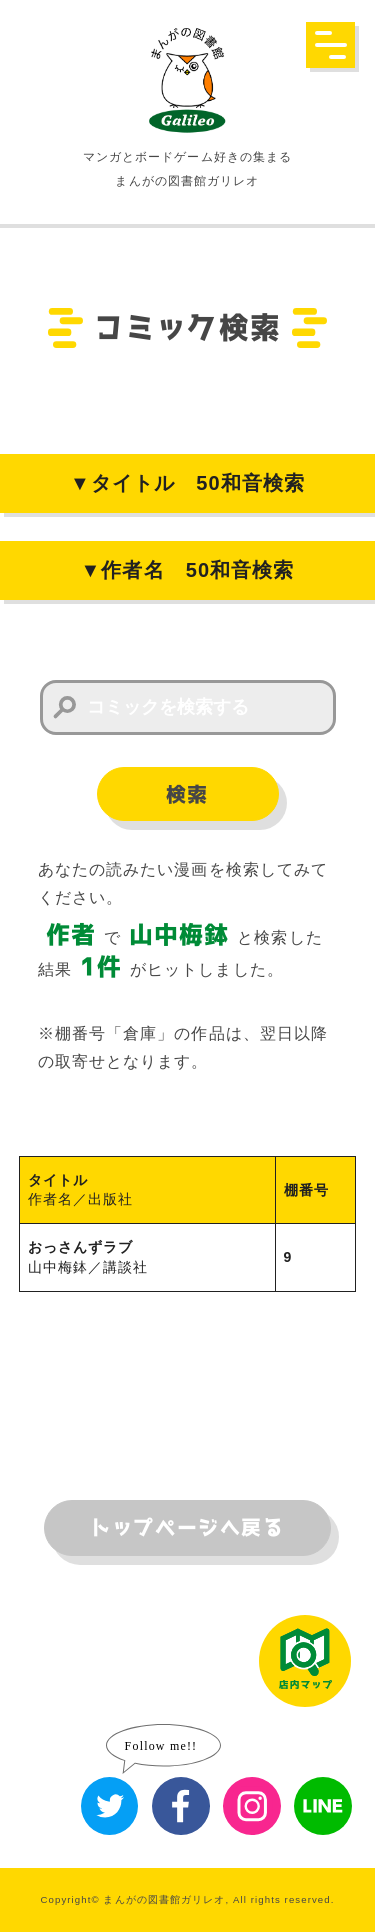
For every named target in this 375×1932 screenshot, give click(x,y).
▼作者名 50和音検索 (187, 570)
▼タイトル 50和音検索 (187, 483)
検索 (187, 795)
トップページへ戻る (187, 1528)
